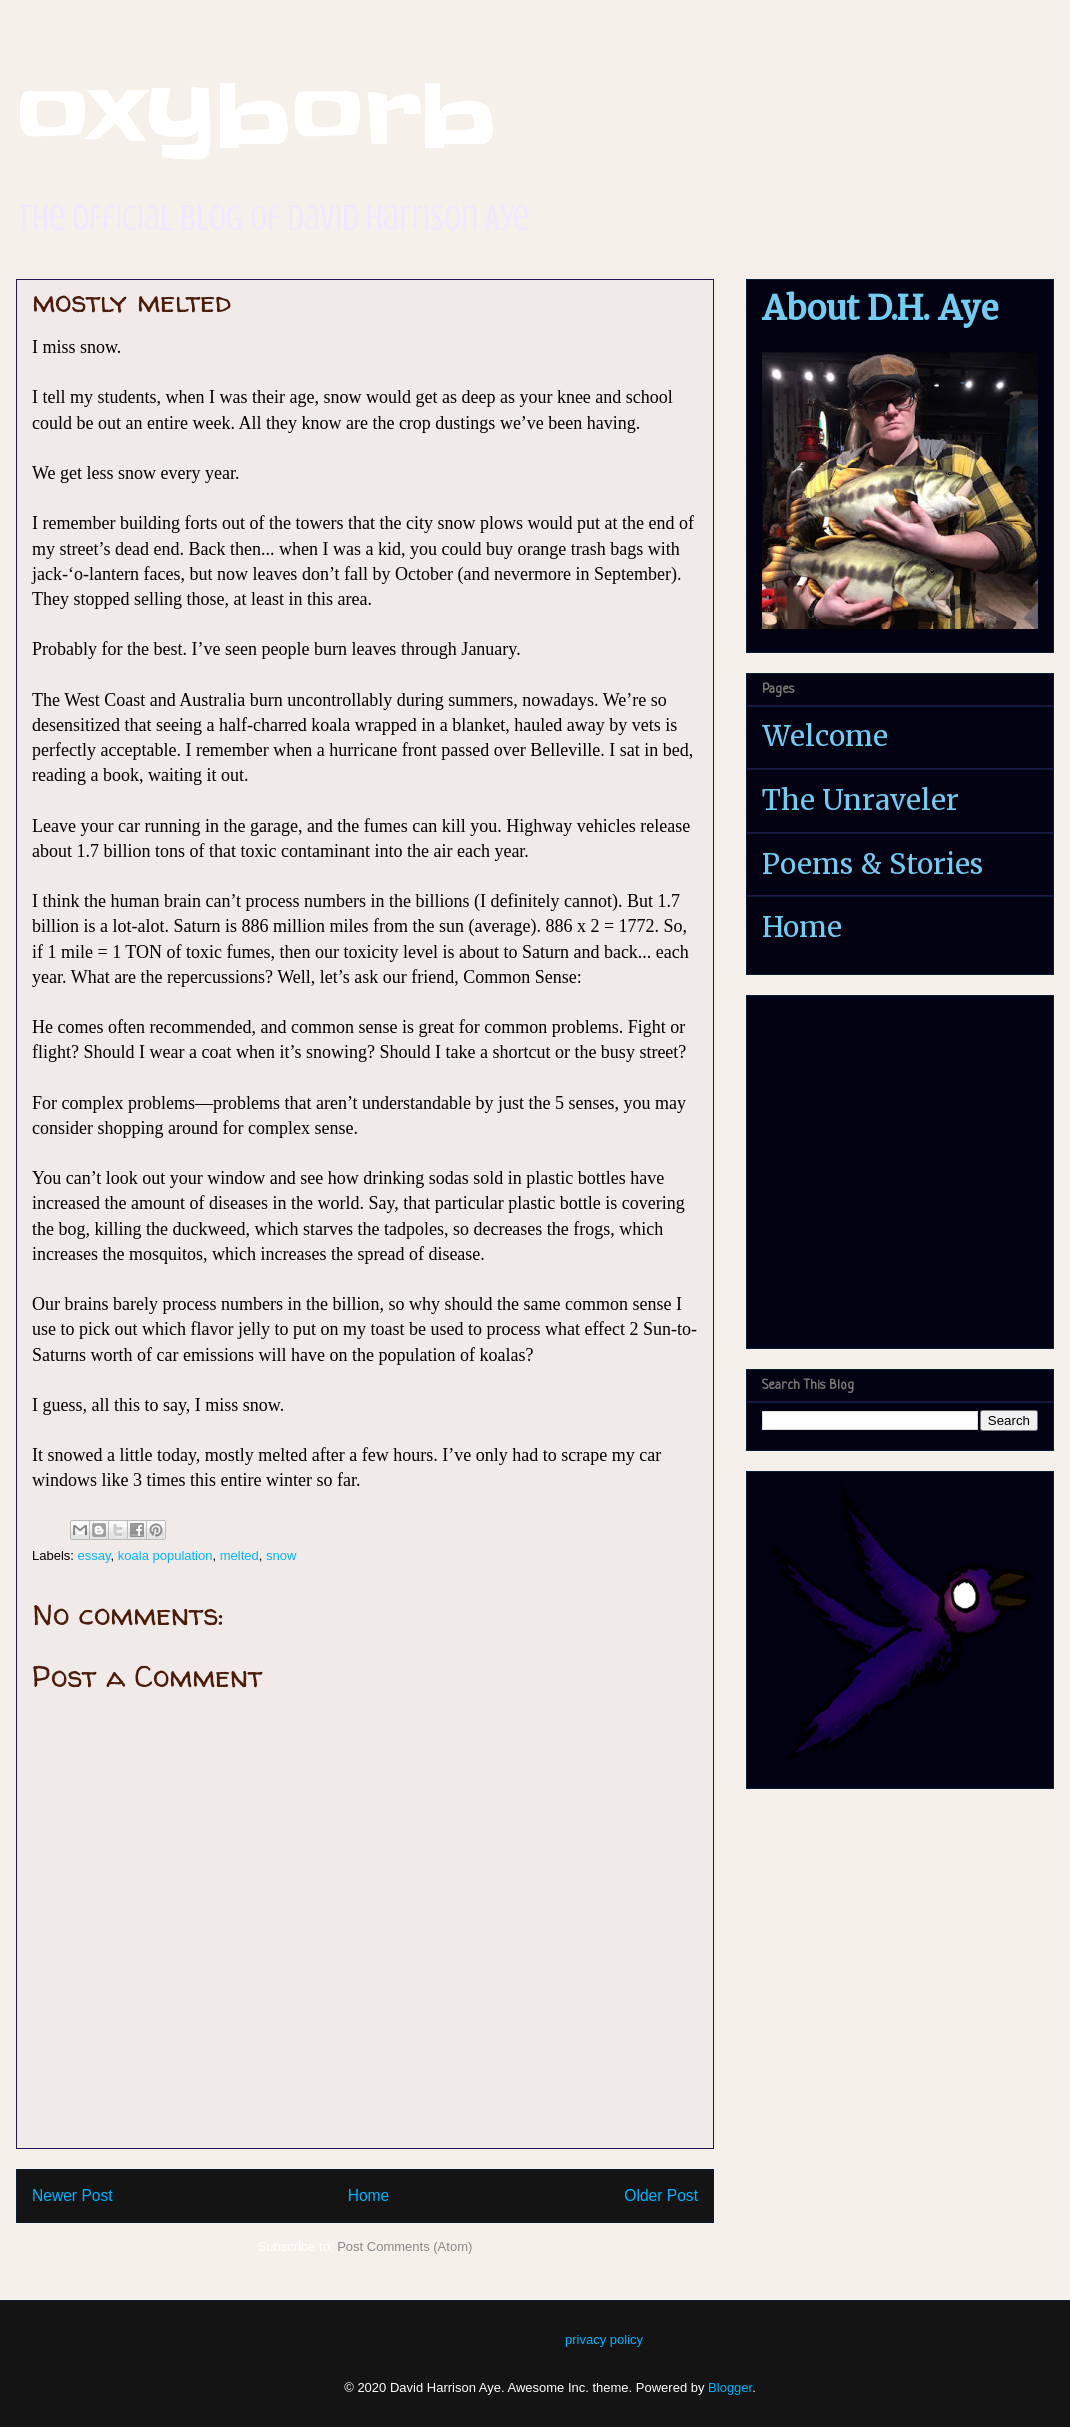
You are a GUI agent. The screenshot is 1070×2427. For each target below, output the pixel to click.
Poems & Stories (872, 864)
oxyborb (256, 116)
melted (239, 1555)
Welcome (825, 736)
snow (281, 1555)
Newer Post (72, 2195)
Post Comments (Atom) (404, 2246)
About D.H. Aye (880, 308)
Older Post (661, 2195)
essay (94, 1555)
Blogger (730, 2387)
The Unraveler (860, 800)
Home (369, 2195)
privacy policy (604, 2339)
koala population (165, 1555)
